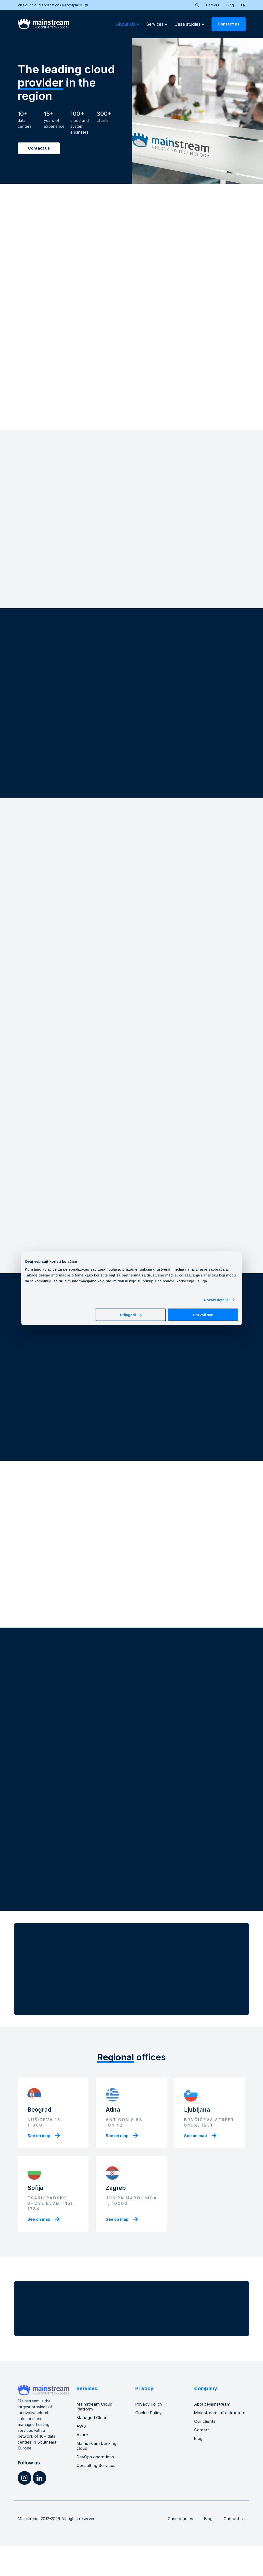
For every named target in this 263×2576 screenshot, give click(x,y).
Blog (230, 5)
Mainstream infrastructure (207, 2445)
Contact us (228, 24)
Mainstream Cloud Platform (94, 2437)
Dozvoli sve (203, 1315)
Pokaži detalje (216, 1300)
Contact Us (234, 2548)
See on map (38, 2165)
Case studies (178, 2548)
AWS (81, 2456)
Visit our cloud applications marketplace (53, 5)
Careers (212, 5)
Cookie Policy (149, 2442)
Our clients (205, 2456)
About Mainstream (213, 2434)
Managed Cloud (92, 2447)
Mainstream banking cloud (97, 2476)
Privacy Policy (149, 2434)
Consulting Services (96, 2495)
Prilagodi (131, 1315)
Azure (82, 2464)
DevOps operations (96, 2486)
